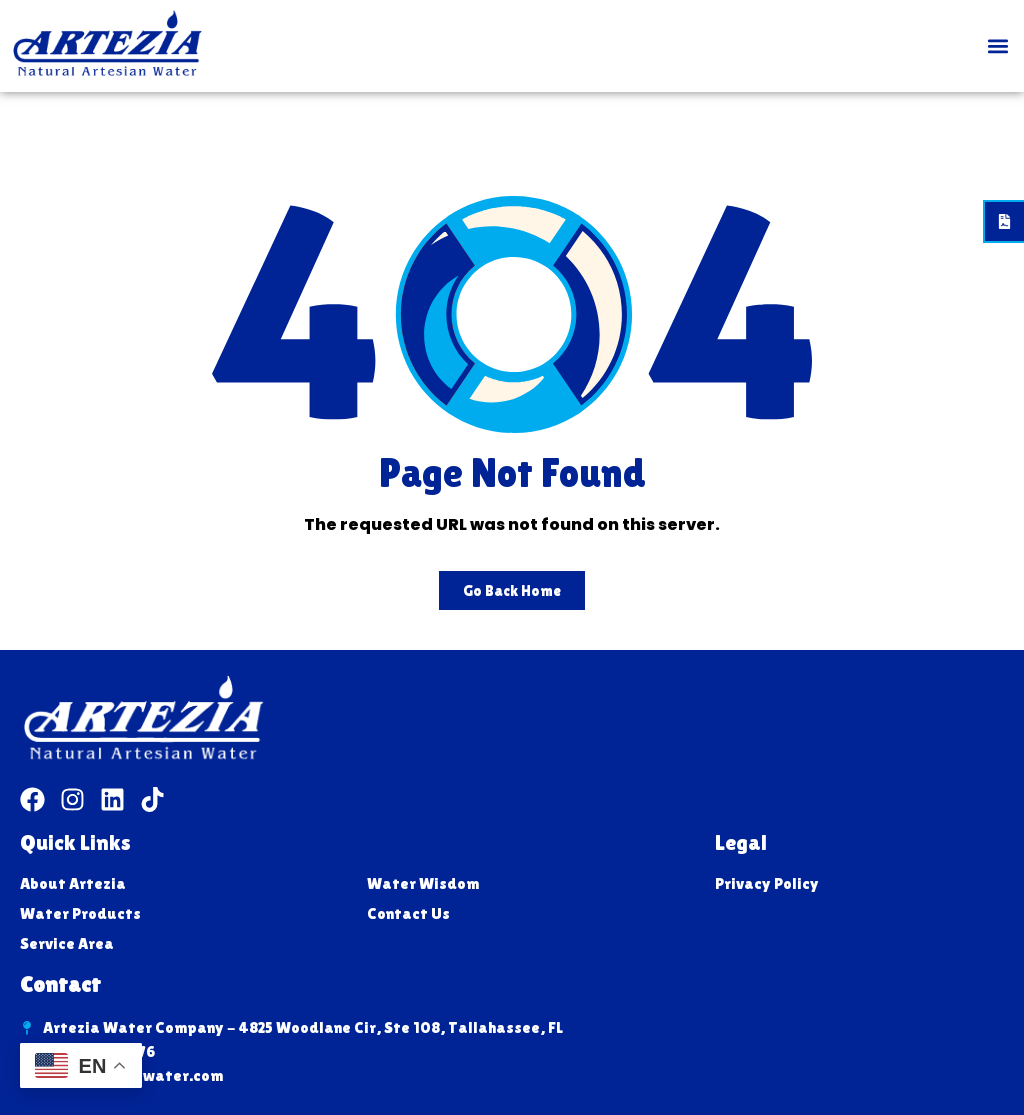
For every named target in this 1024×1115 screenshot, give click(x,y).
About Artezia (73, 883)
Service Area (67, 943)
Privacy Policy (767, 883)
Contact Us (408, 913)
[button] (997, 46)
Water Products (80, 913)
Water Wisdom (423, 883)
